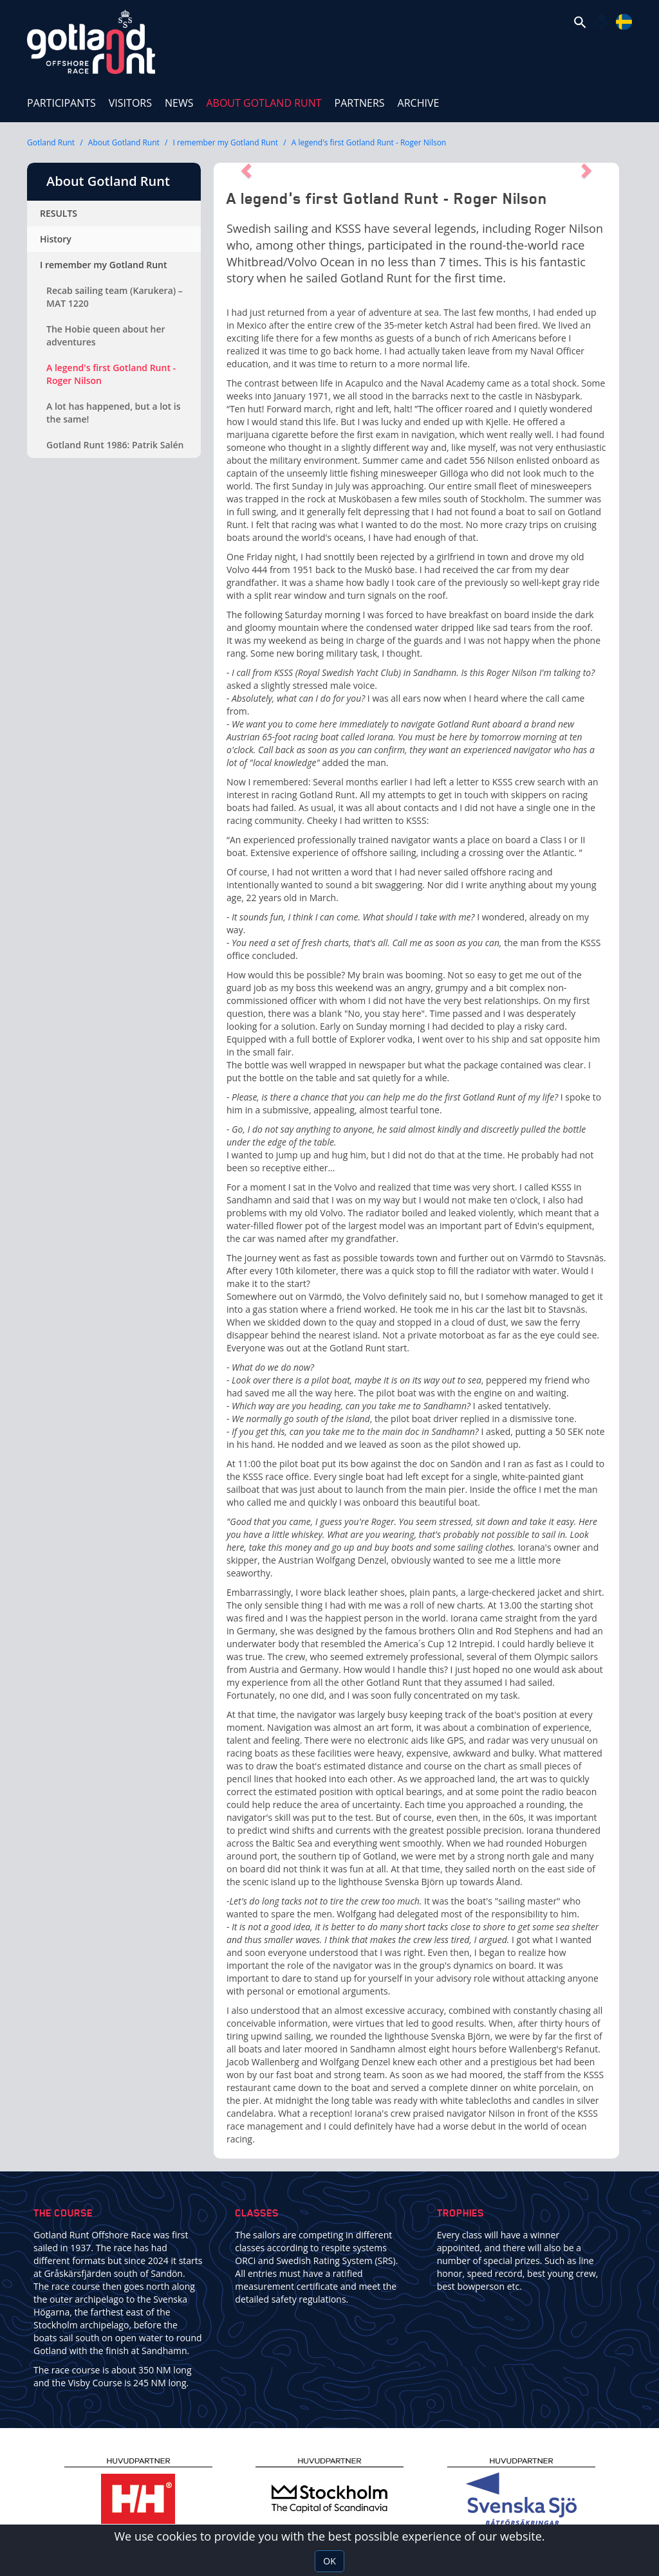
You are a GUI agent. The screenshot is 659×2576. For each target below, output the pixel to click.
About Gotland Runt (267, 97)
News (179, 103)
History (55, 239)
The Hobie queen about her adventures (105, 335)
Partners (360, 103)
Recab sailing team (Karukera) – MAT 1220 (114, 296)
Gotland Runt (51, 142)
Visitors (130, 103)
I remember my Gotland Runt (226, 142)
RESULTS (58, 213)
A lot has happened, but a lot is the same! (113, 412)
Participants (61, 103)
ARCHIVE (419, 103)
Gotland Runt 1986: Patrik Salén (114, 445)
